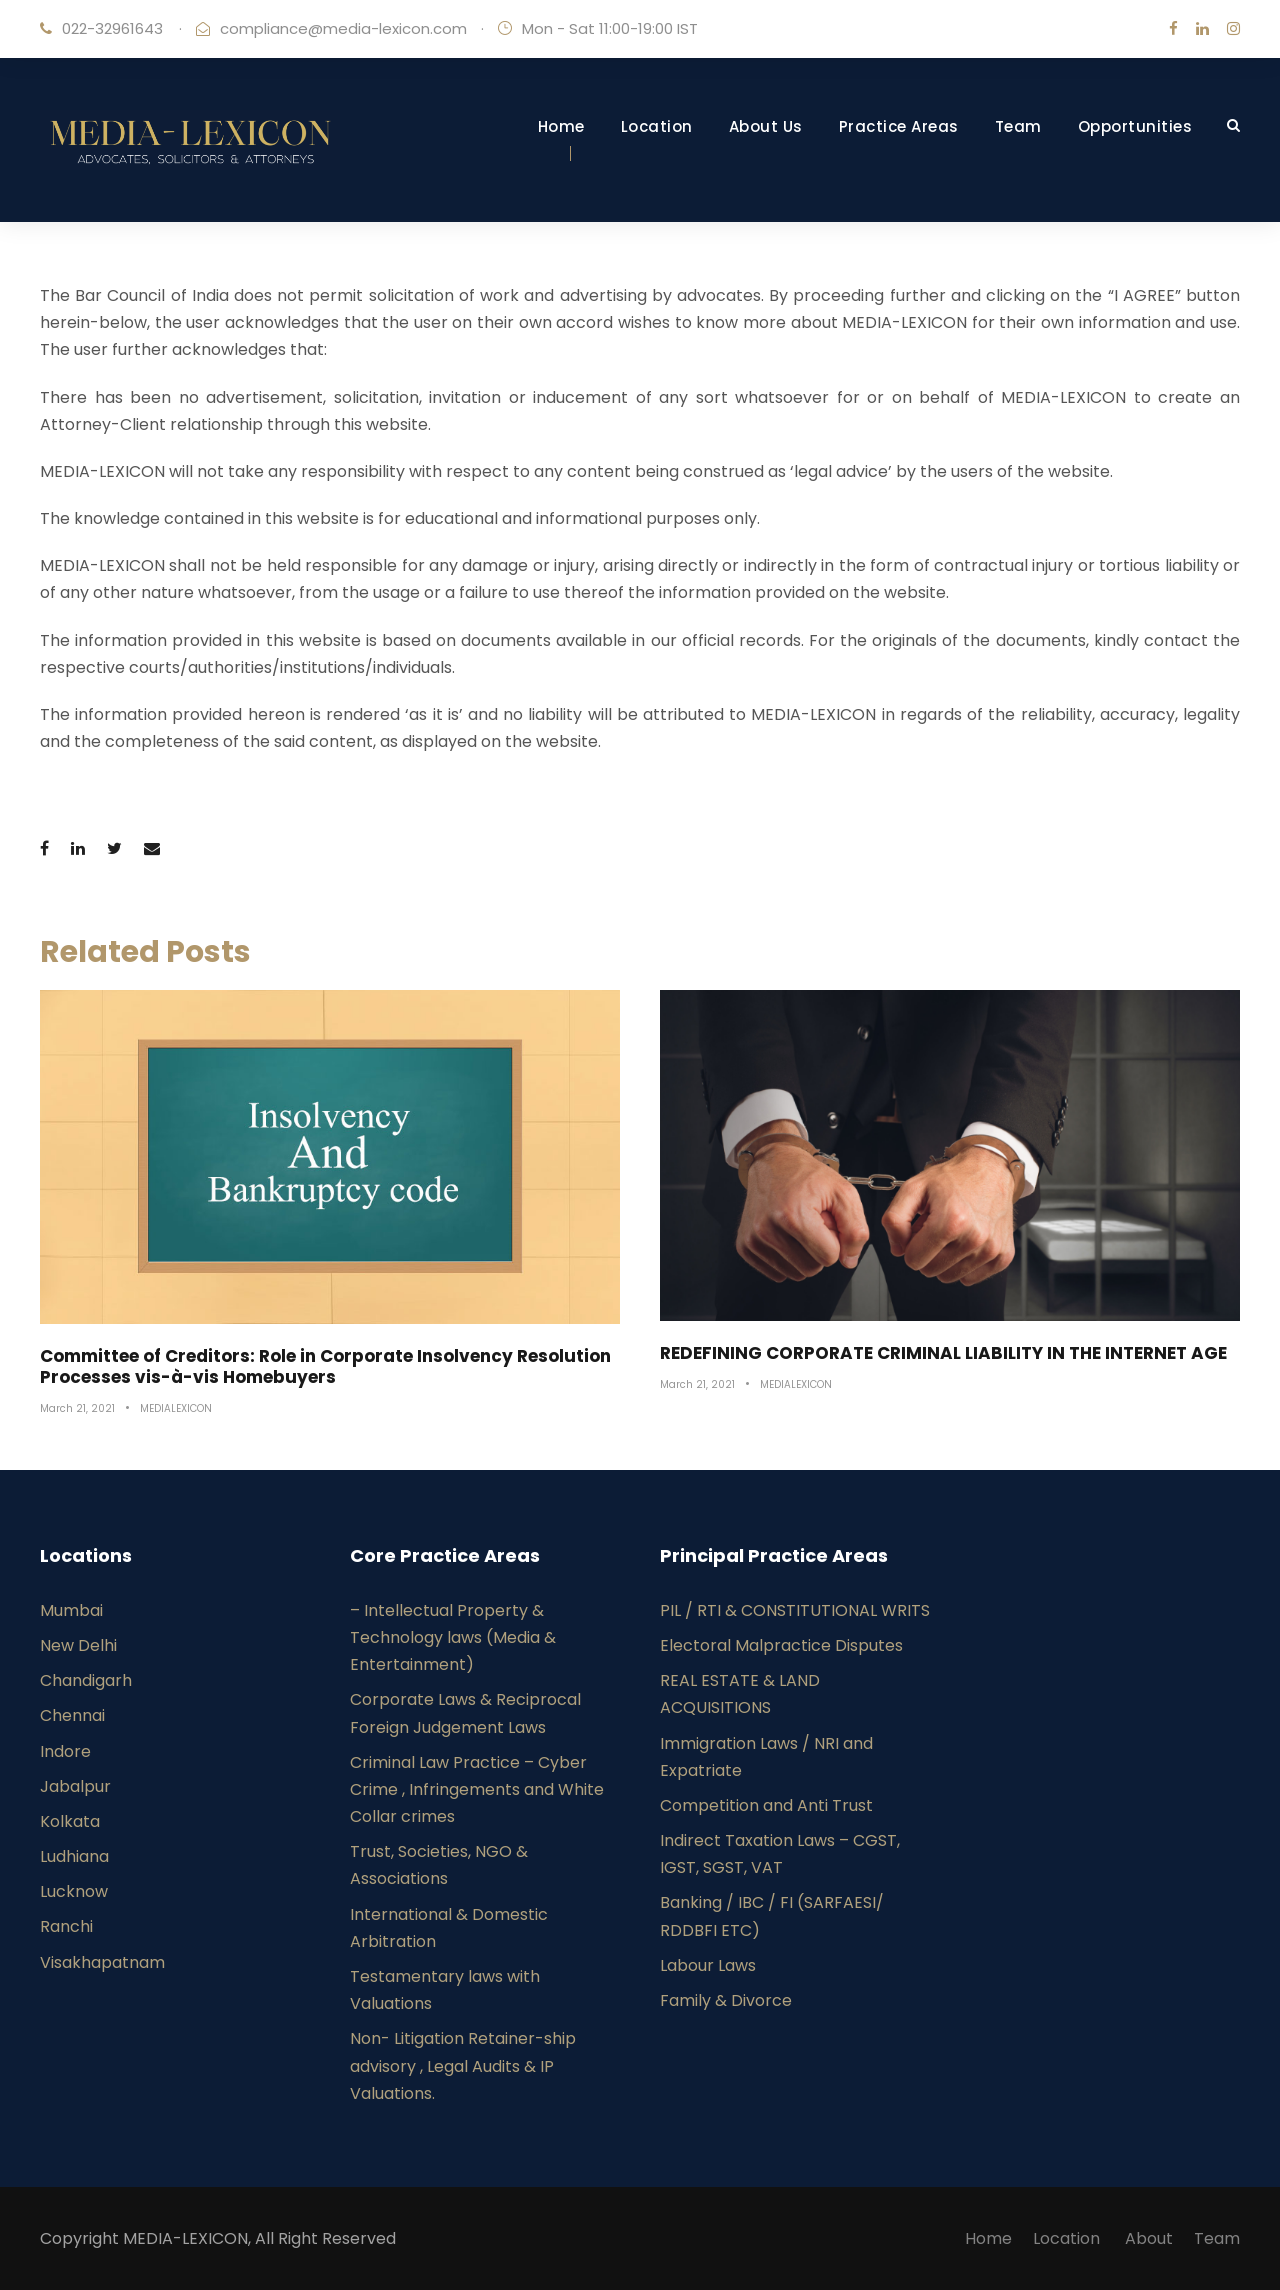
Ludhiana (74, 1856)
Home (561, 126)
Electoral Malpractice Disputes (781, 1645)
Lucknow (74, 1891)
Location (657, 126)
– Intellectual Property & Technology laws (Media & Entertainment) (453, 1637)
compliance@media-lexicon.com (343, 28)
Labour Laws (708, 1965)
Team (1018, 126)
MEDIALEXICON (176, 1408)
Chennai (72, 1715)
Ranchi (66, 1926)
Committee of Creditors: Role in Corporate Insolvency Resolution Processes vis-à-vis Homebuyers (325, 1366)
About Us (766, 126)
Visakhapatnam (102, 1962)
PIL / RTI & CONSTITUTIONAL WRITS (795, 1610)
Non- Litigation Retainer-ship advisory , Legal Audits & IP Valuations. (463, 2065)
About (1149, 2238)
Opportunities (1135, 126)
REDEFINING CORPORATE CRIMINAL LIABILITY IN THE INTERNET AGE (943, 1353)
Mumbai (71, 1610)
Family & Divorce (726, 2000)
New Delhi (78, 1645)
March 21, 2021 (77, 1408)
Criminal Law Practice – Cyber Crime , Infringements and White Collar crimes (477, 1789)
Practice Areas (899, 126)
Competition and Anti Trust (766, 1805)
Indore (65, 1751)
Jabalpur (75, 1786)
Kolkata (70, 1821)
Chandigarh (86, 1680)
